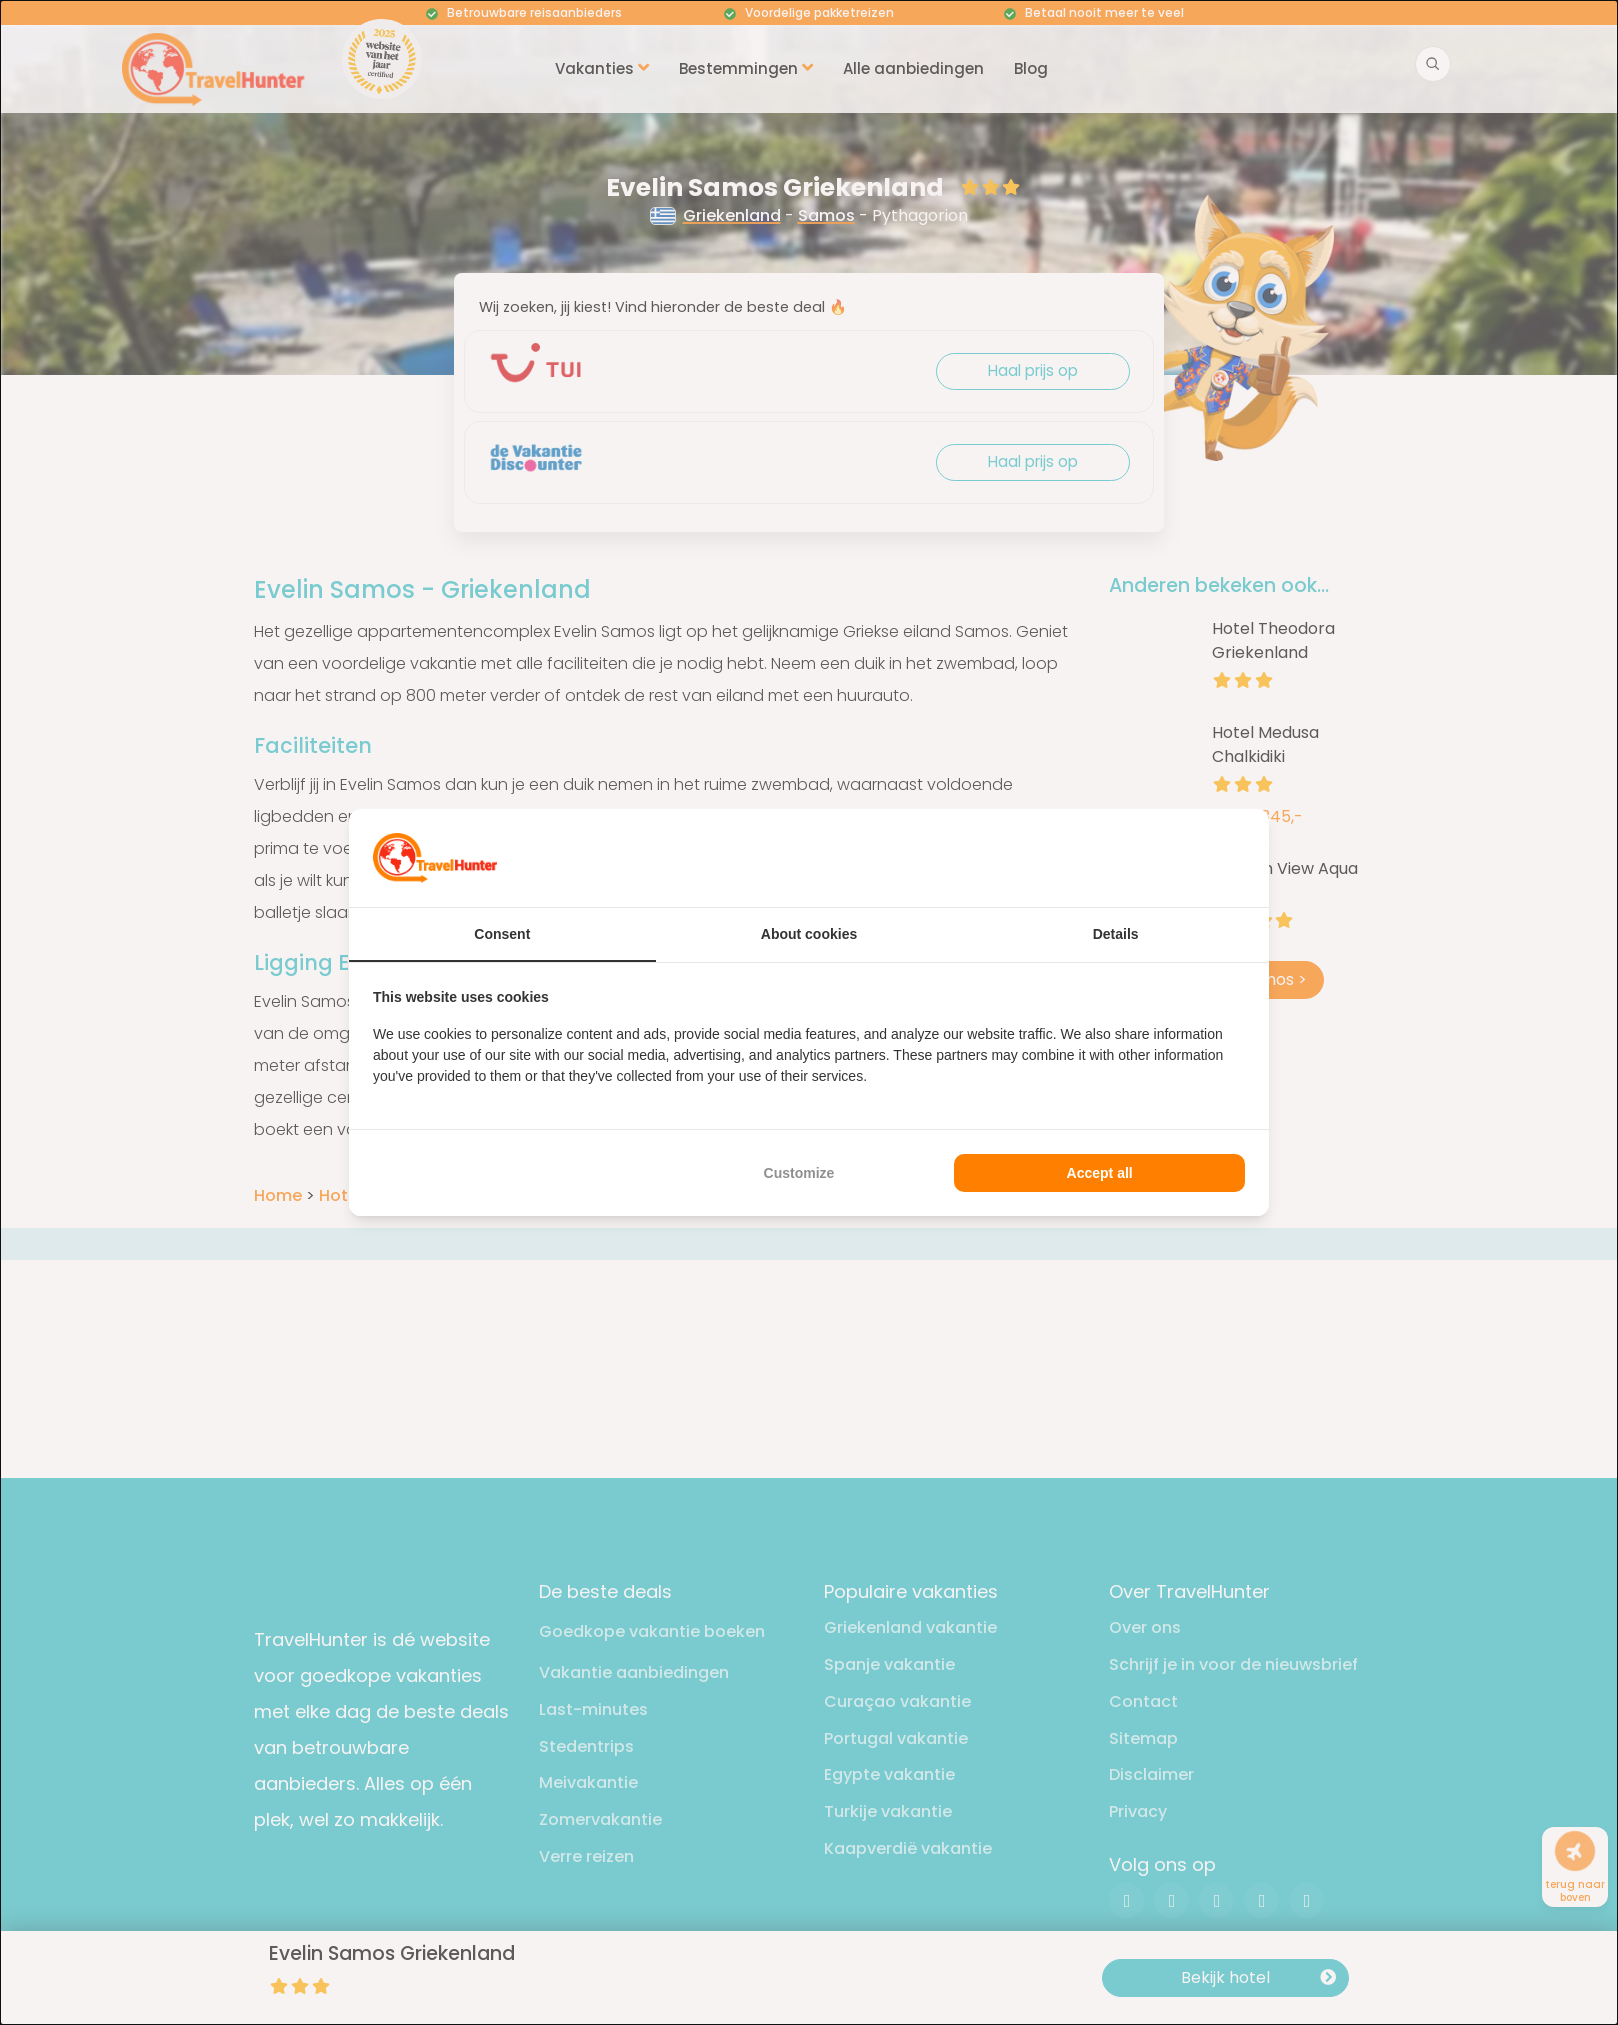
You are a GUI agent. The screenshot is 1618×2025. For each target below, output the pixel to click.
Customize (799, 1173)
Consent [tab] (502, 934)
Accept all (1100, 1173)
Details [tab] (1116, 934)
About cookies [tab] (809, 934)
